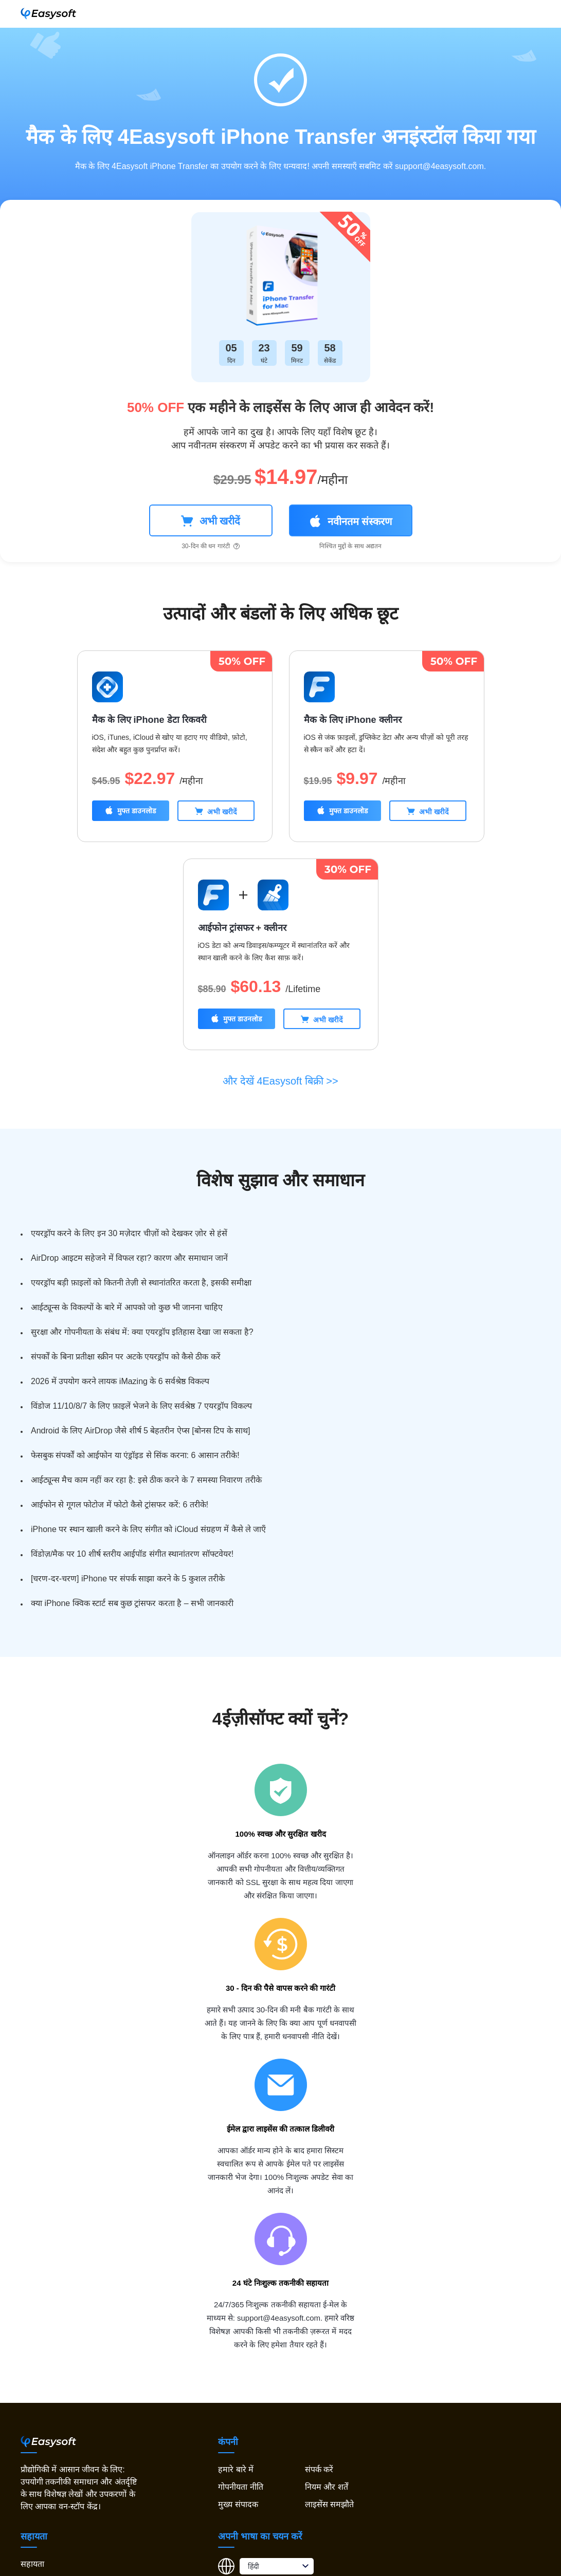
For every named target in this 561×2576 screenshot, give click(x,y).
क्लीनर (275, 928)
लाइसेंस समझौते (329, 2504)
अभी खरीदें (211, 521)
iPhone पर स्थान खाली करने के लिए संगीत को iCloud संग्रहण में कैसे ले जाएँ (148, 1529)
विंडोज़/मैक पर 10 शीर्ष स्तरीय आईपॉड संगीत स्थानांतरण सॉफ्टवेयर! (132, 1554)
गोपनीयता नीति (240, 2486)
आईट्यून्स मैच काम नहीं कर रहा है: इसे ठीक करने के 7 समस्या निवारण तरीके (146, 1480)
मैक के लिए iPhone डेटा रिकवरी (149, 720)
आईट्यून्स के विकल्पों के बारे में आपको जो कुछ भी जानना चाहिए (127, 1307)
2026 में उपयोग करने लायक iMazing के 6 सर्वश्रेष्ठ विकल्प (120, 1381)
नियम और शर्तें (326, 2486)
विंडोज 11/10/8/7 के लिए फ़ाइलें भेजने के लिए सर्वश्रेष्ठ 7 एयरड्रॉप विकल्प (141, 1406)
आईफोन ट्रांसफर (226, 928)
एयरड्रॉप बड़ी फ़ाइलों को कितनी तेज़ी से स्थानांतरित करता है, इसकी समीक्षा (141, 1282)
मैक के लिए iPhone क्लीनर (353, 720)
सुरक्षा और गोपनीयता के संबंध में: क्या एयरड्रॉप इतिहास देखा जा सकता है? (142, 1332)
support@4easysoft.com (439, 166)
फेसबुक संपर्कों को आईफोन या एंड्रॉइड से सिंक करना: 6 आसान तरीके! (135, 1455)
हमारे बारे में (236, 2469)
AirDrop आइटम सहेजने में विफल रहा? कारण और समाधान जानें (129, 1258)
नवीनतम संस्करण (350, 521)
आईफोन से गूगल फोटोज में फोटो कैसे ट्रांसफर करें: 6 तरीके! (119, 1504)
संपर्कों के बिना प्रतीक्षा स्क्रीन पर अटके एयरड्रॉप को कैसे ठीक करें (126, 1356)
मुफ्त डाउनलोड (130, 810)
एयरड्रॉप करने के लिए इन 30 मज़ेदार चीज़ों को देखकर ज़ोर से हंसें (129, 1233)
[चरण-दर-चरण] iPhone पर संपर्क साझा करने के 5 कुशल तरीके (128, 1578)
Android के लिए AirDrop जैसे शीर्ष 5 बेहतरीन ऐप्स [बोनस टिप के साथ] (140, 1430)
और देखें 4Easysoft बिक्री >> (280, 1081)
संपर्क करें (319, 2469)
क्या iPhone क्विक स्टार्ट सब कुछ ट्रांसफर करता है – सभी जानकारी (132, 1603)
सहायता (32, 2564)
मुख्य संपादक (238, 2504)
